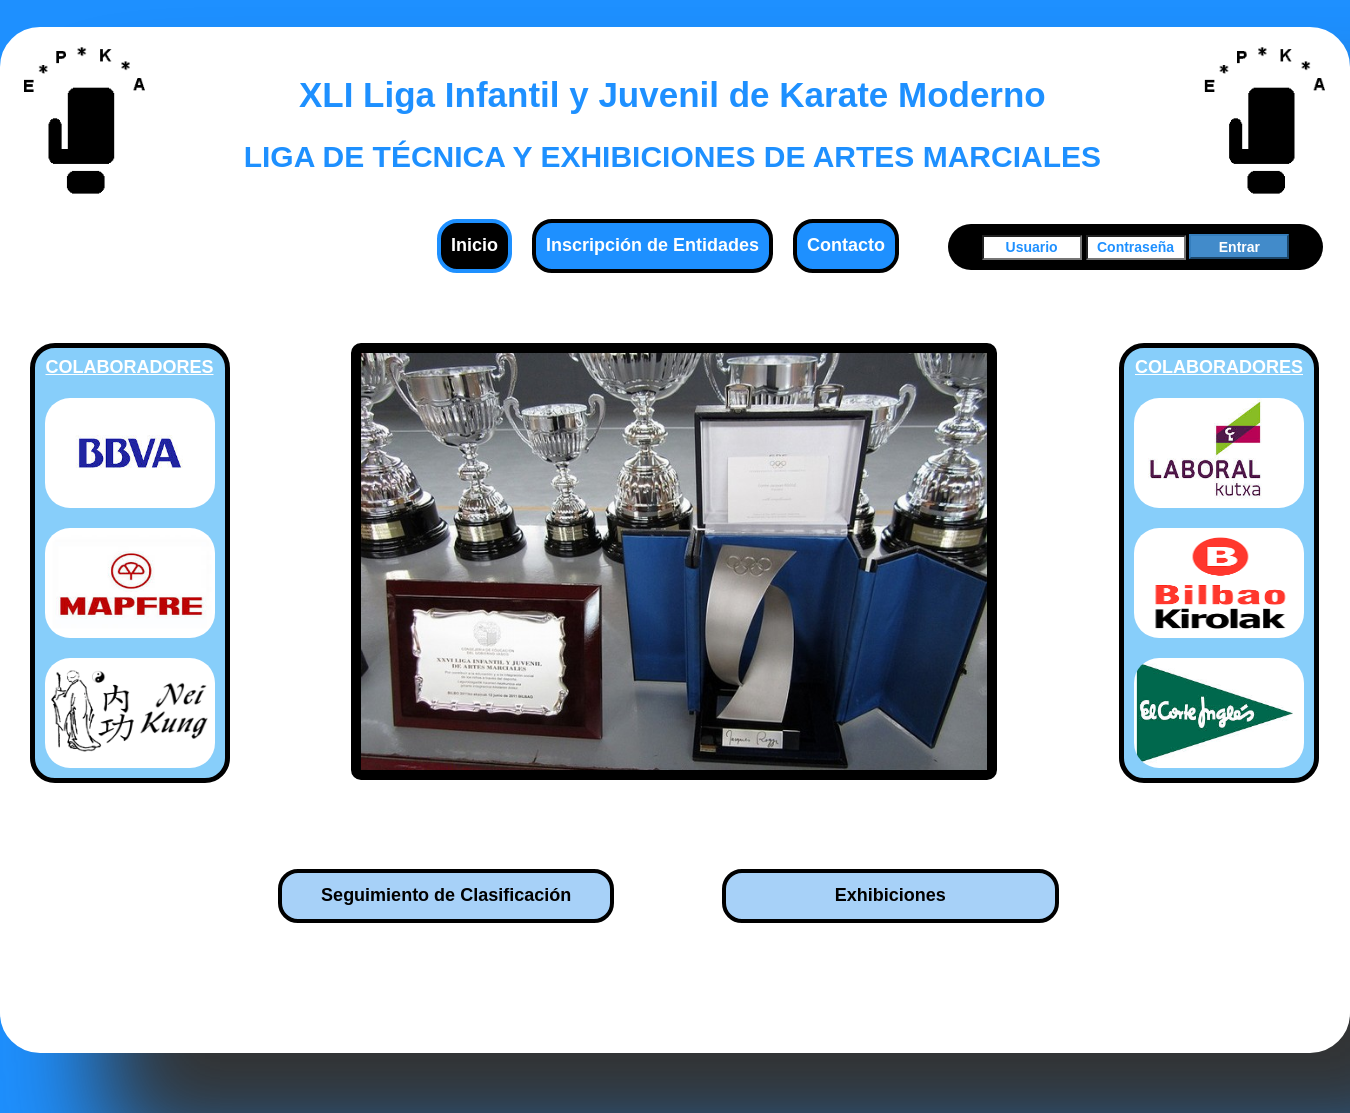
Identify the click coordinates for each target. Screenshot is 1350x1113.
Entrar (1239, 247)
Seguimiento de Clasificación (446, 895)
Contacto (846, 245)
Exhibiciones (890, 895)
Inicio (474, 245)
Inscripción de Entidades (652, 245)
